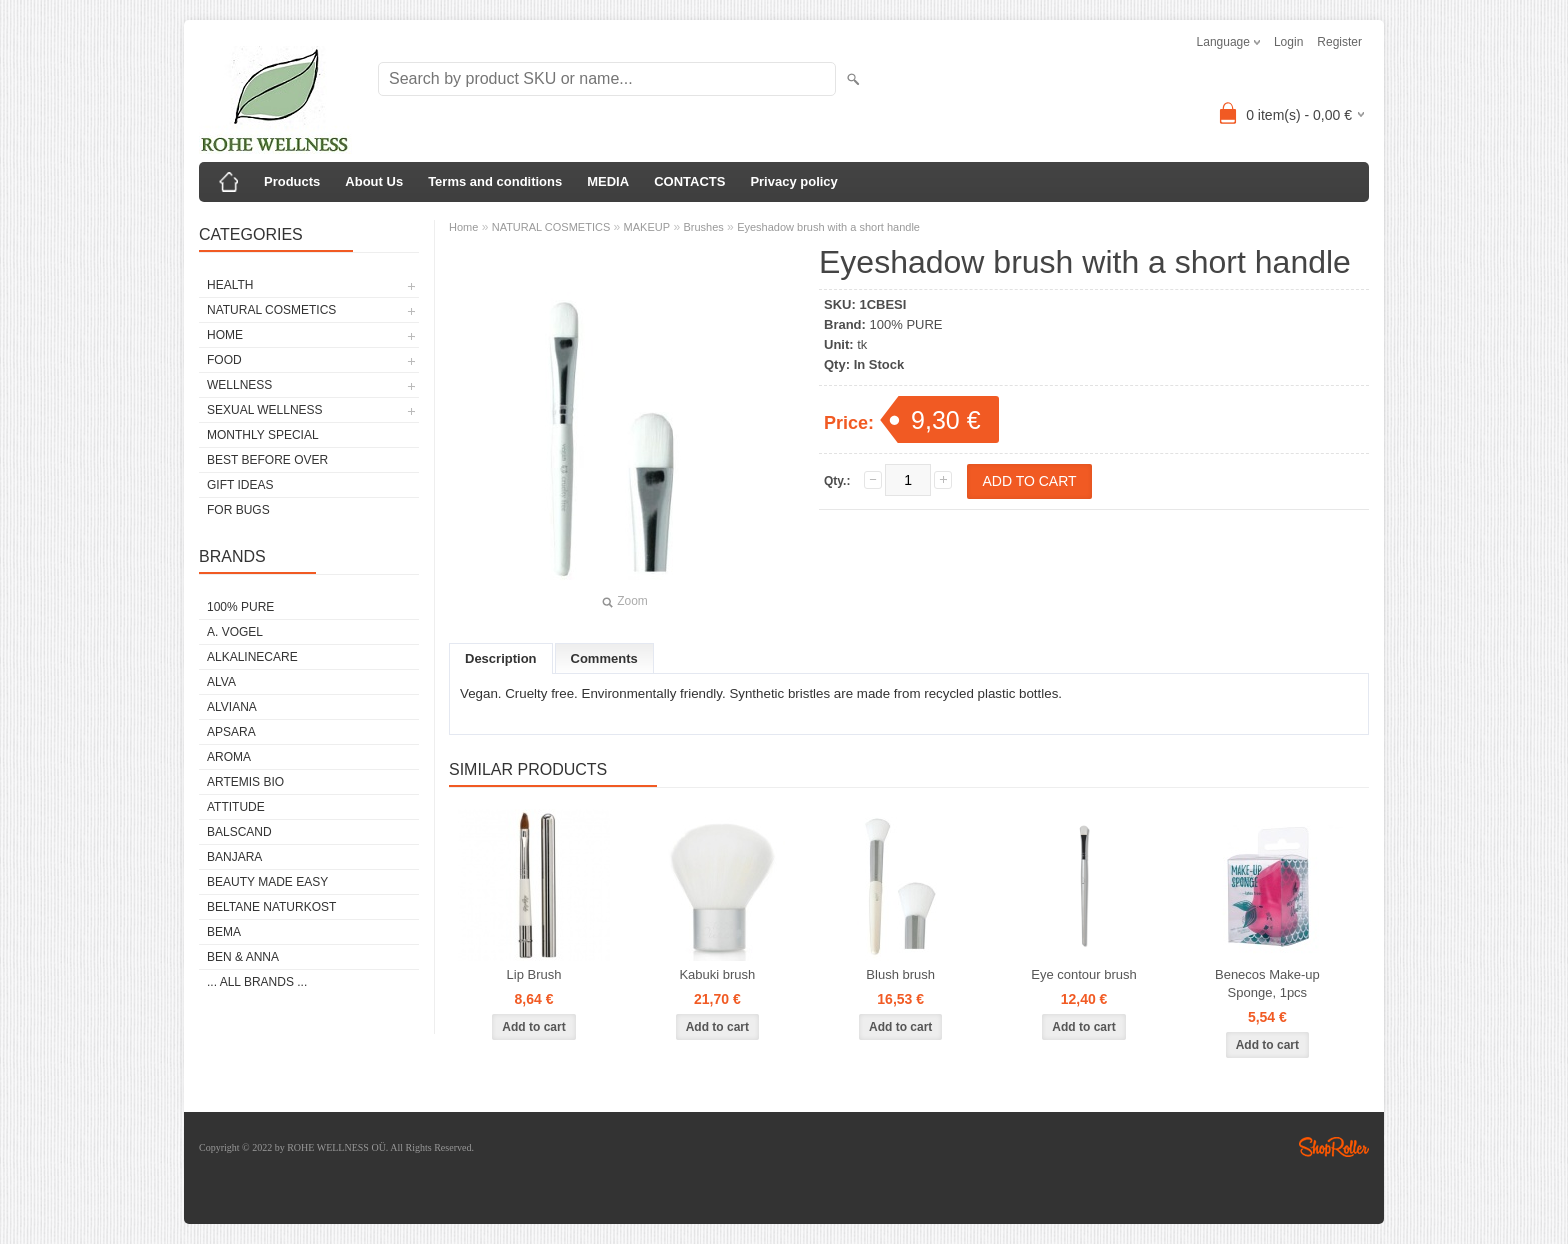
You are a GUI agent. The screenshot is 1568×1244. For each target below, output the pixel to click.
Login (1288, 42)
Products (292, 181)
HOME (225, 335)
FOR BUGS (238, 510)
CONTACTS (689, 181)
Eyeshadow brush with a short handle (828, 227)
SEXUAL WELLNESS (265, 410)
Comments (604, 658)
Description (501, 658)
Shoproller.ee (1334, 1147)
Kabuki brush (717, 974)
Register (1339, 42)
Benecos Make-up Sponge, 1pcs (1267, 983)
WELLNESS (239, 385)
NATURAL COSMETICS (271, 310)
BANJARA (234, 857)
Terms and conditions (495, 181)
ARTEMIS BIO (245, 782)
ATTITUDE (236, 807)
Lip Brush (534, 974)
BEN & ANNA (243, 957)
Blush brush (900, 974)
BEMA (224, 932)
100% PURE (240, 607)
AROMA (229, 757)
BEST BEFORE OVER (267, 460)
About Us (374, 181)
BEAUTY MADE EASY (267, 882)
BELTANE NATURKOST (271, 907)
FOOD (224, 360)
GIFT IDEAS (240, 485)
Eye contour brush (1084, 974)
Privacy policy (793, 181)
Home (463, 227)
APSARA (231, 732)
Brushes (703, 227)
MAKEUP (647, 227)
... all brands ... (257, 982)
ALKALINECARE (252, 657)
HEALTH (230, 285)
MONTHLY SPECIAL (263, 435)
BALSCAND (239, 832)
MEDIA (608, 181)
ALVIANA (232, 707)
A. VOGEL (235, 632)
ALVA (221, 682)
